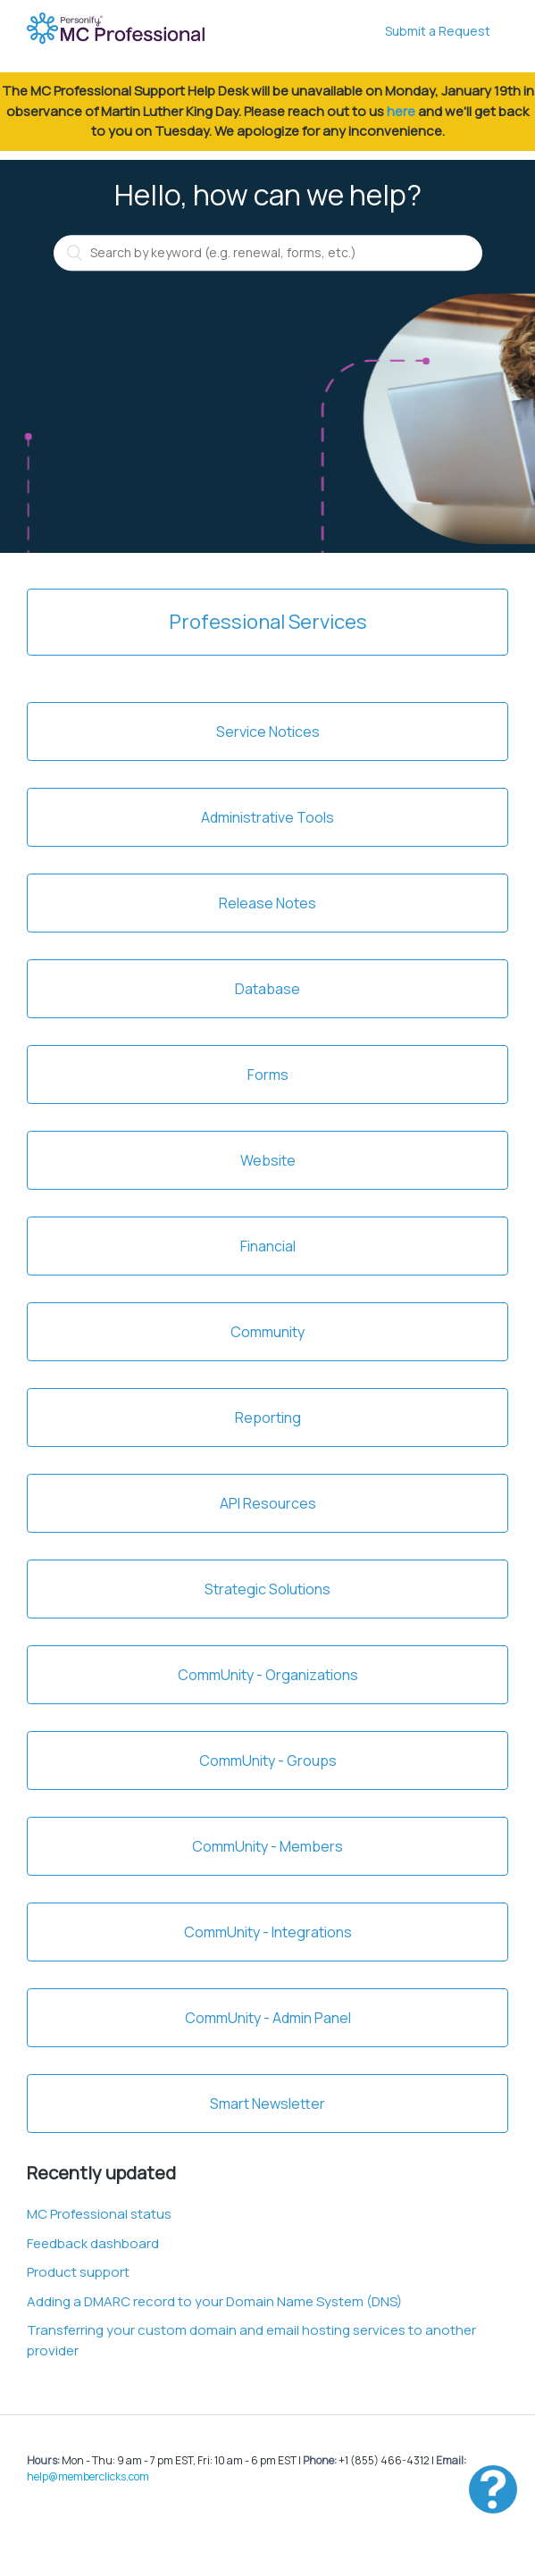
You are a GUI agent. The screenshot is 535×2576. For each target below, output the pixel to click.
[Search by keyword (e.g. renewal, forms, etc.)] (268, 253)
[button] (493, 2489)
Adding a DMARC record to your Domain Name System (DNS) (214, 2301)
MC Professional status (99, 2213)
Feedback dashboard (93, 2243)
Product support (78, 2271)
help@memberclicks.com (88, 2476)
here (401, 111)
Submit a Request (437, 30)
